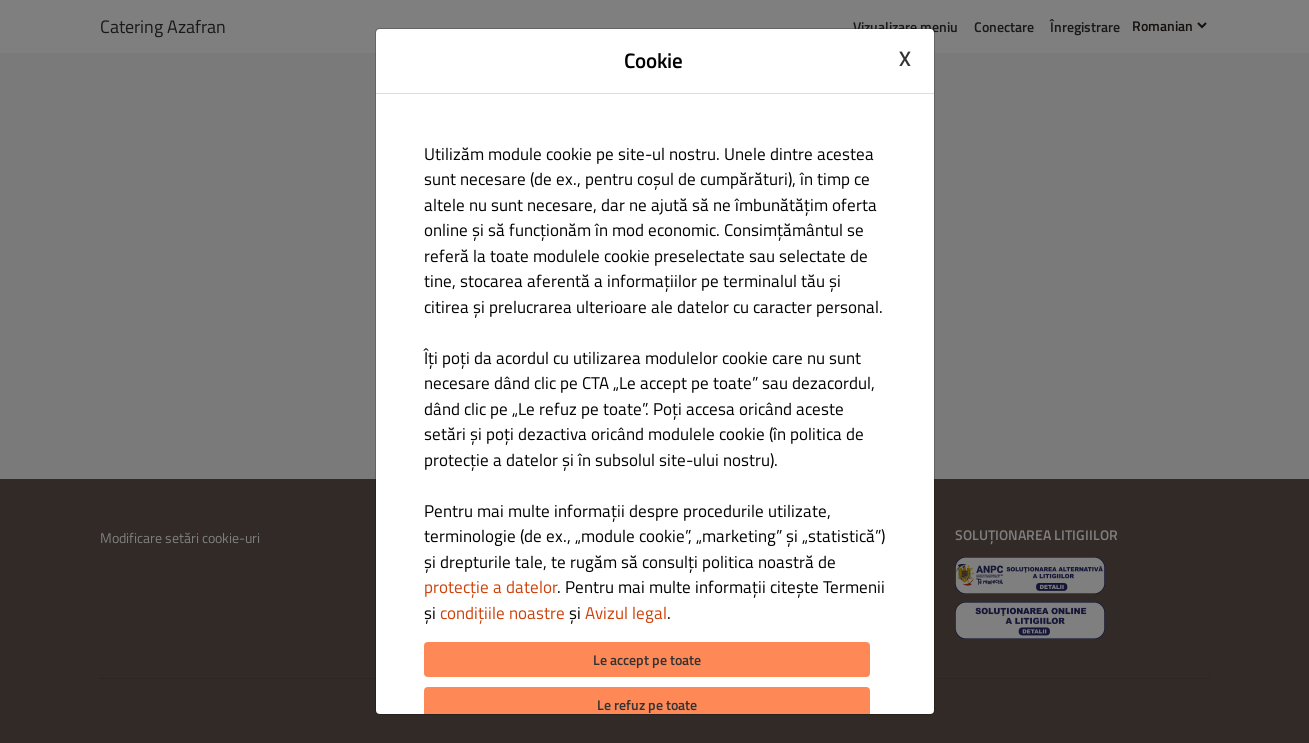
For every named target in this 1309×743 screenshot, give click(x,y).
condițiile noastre (502, 613)
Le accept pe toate (647, 659)
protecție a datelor (490, 587)
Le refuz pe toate (647, 704)
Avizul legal (626, 613)
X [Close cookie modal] (905, 58)
